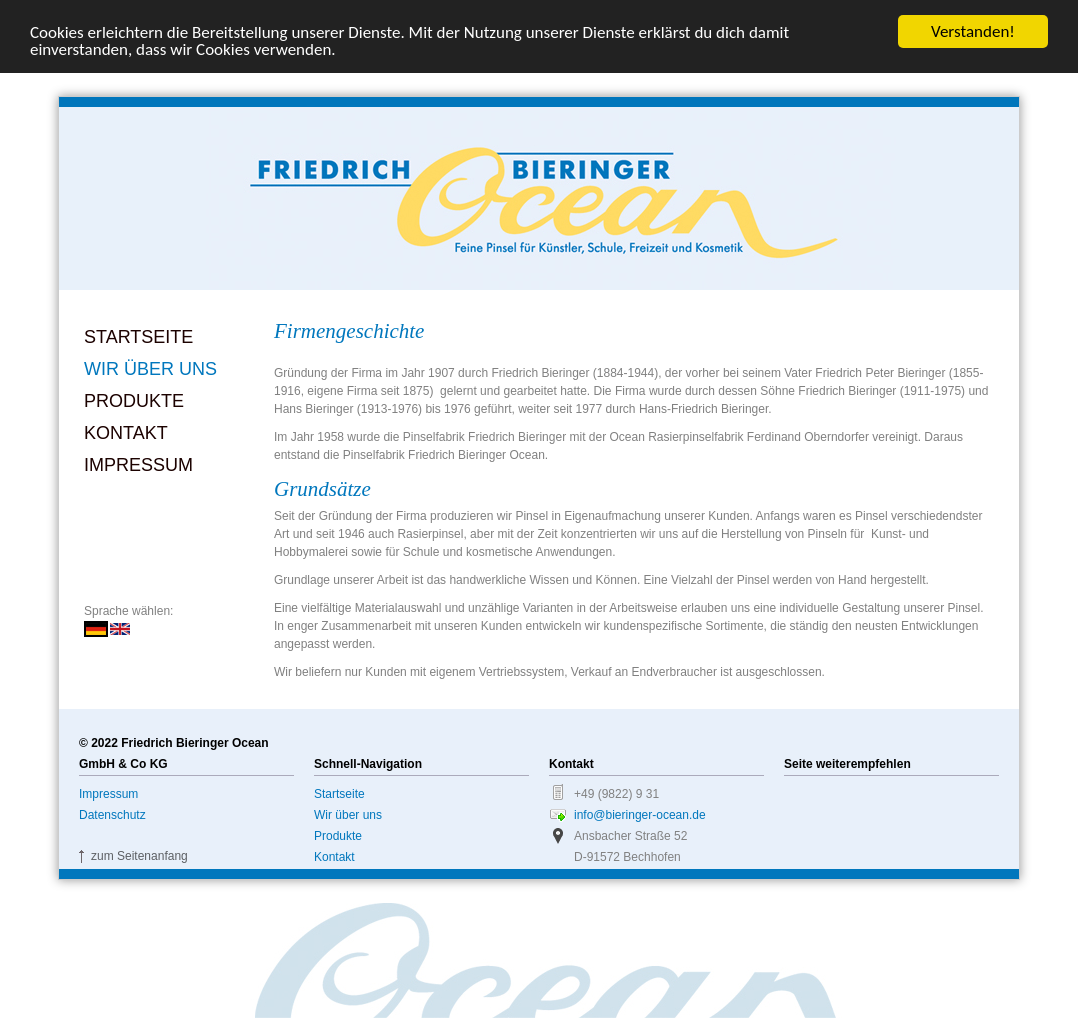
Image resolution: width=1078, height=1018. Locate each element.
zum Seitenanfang (139, 856)
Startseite (138, 337)
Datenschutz (112, 815)
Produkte (134, 401)
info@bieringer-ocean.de (640, 815)
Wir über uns (150, 369)
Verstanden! (973, 31)
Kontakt (126, 433)
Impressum (138, 465)
